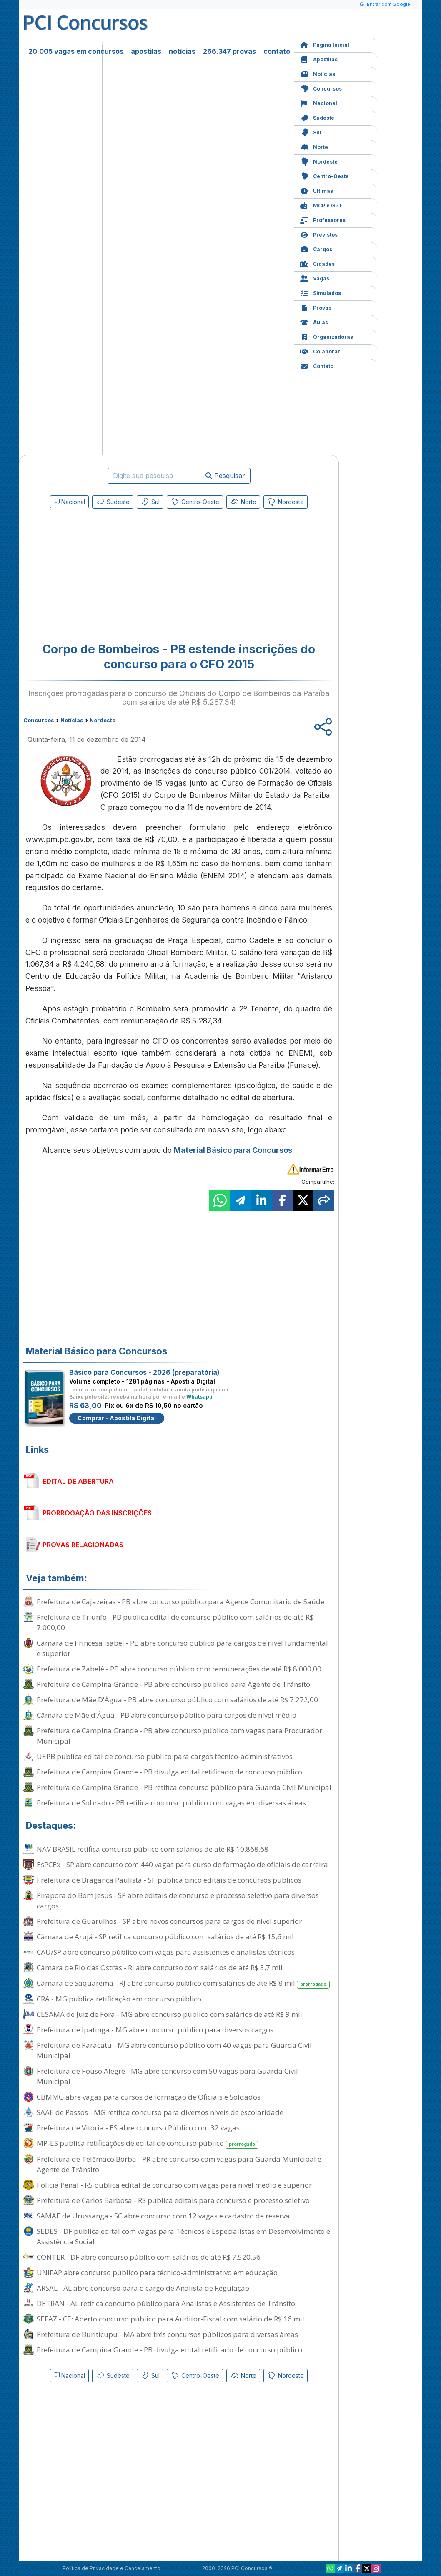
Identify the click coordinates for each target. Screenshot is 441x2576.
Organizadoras (326, 336)
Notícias (317, 73)
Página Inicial (324, 44)
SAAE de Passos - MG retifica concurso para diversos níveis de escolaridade (160, 2112)
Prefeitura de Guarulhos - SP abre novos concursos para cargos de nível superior (169, 1921)
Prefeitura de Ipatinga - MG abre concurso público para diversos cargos (155, 2029)
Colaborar (320, 351)
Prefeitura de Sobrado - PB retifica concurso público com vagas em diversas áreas (171, 1802)
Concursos (321, 88)
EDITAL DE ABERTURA (78, 1481)
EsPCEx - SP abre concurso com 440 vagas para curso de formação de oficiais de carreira (182, 1864)
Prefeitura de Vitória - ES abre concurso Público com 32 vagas (138, 2127)
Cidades (317, 263)
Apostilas (319, 59)
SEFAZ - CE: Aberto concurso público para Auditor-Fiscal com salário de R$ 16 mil (170, 2319)
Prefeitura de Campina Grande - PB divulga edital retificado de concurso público (169, 1772)
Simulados (320, 292)
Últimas (316, 190)
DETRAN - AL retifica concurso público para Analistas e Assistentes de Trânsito (166, 2303)
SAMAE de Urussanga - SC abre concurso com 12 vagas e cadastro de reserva (163, 2216)
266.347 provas (229, 51)
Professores (323, 219)
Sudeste (317, 117)
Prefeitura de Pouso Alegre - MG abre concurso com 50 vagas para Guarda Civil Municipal (167, 2076)
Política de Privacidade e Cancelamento (111, 2568)
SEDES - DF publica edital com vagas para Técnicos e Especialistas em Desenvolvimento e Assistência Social (183, 2236)
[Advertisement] (110, 572)
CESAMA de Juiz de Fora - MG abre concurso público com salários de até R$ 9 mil (169, 2014)
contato (276, 51)
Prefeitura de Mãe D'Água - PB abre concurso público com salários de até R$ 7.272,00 (177, 1699)
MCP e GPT (321, 205)
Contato (316, 365)
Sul (310, 131)
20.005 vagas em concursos (75, 51)
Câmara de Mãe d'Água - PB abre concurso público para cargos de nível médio (166, 1715)
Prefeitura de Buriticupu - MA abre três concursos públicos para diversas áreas (167, 2334)
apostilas (146, 51)
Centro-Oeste (324, 175)
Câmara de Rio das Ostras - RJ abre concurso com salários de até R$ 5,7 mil (160, 1967)
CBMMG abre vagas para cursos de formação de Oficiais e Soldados (149, 2097)
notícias (182, 51)
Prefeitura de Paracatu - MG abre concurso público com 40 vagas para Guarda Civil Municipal (174, 2050)
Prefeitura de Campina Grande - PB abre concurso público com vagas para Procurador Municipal (179, 1736)
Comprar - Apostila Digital (117, 1418)
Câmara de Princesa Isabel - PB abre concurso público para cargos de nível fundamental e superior (182, 1648)
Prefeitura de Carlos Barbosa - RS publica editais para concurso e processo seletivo (173, 2200)
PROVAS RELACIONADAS (83, 1544)
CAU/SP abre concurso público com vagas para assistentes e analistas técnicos (166, 1952)
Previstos (319, 234)
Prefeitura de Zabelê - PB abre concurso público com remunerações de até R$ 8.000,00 (179, 1669)
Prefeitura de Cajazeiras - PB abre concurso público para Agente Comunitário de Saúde (180, 1601)
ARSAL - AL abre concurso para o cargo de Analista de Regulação (143, 2288)
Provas (315, 307)
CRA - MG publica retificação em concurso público (119, 1999)
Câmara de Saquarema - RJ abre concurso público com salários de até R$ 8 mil (183, 1983)
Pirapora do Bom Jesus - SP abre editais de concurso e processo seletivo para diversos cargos (178, 1900)
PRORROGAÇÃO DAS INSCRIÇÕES (97, 1513)
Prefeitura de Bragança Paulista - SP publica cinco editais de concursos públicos (169, 1880)
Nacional (318, 102)
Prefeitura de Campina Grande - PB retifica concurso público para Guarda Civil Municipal (184, 1787)
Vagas (314, 278)
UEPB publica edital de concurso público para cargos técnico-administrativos (165, 1756)
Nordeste (319, 161)
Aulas (314, 321)
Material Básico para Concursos (233, 1150)
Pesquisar (225, 475)
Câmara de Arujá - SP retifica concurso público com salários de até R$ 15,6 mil (165, 1936)
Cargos (316, 248)
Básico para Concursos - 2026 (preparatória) (144, 1372)
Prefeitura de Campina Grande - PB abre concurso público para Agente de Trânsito (173, 1684)
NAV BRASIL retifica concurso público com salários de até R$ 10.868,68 (152, 1849)
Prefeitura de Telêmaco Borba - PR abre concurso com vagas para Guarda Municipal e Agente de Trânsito (179, 2164)
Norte (314, 146)
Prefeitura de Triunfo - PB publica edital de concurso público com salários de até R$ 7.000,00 (175, 1622)
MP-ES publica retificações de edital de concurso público (147, 2143)
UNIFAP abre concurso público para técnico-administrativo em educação (157, 2272)
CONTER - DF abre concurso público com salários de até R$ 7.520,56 (149, 2257)
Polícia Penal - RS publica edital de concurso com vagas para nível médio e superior (174, 2185)
